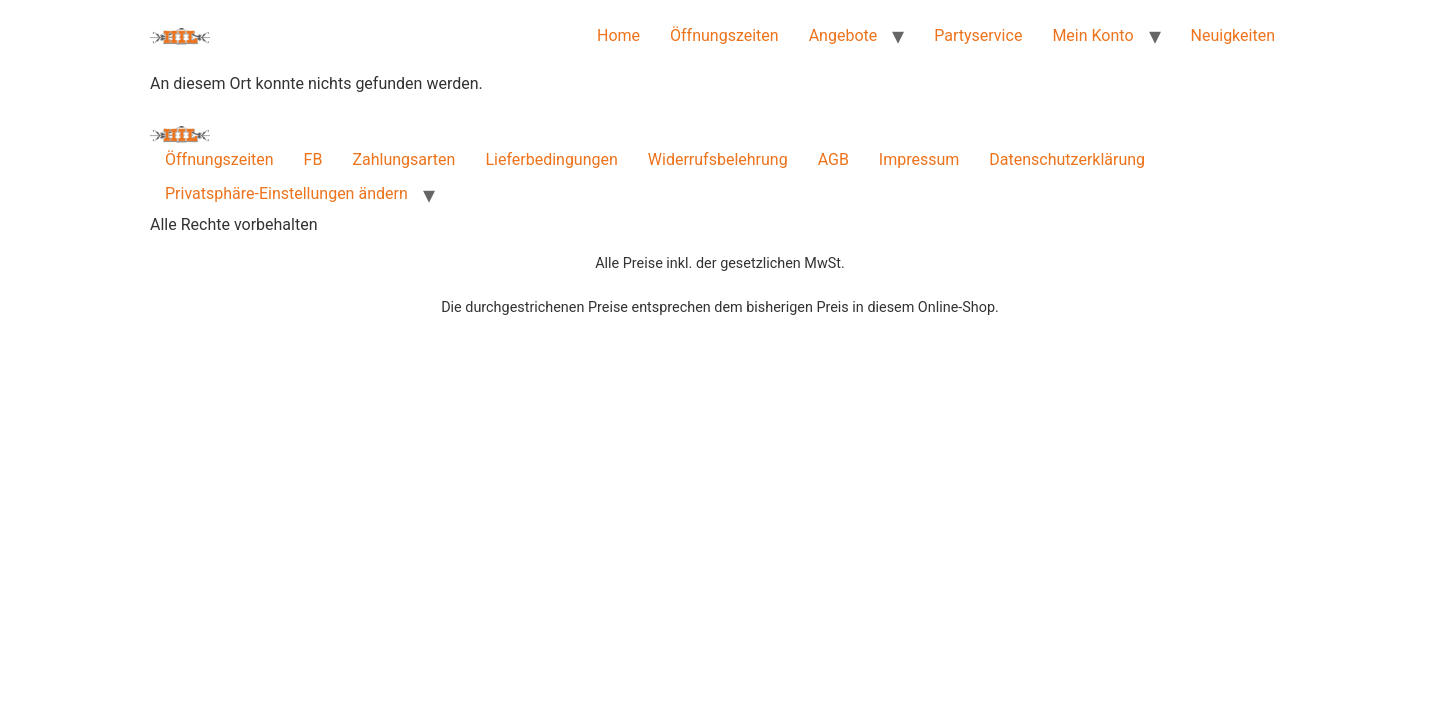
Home (618, 35)
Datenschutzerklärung (1067, 159)
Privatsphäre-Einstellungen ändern (286, 193)
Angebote (843, 35)
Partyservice (978, 35)
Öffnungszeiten (724, 35)
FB (313, 159)
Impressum (919, 159)
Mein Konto (1092, 35)
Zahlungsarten (403, 159)
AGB (833, 159)
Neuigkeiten (1233, 35)
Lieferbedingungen (551, 159)
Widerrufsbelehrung (718, 159)
